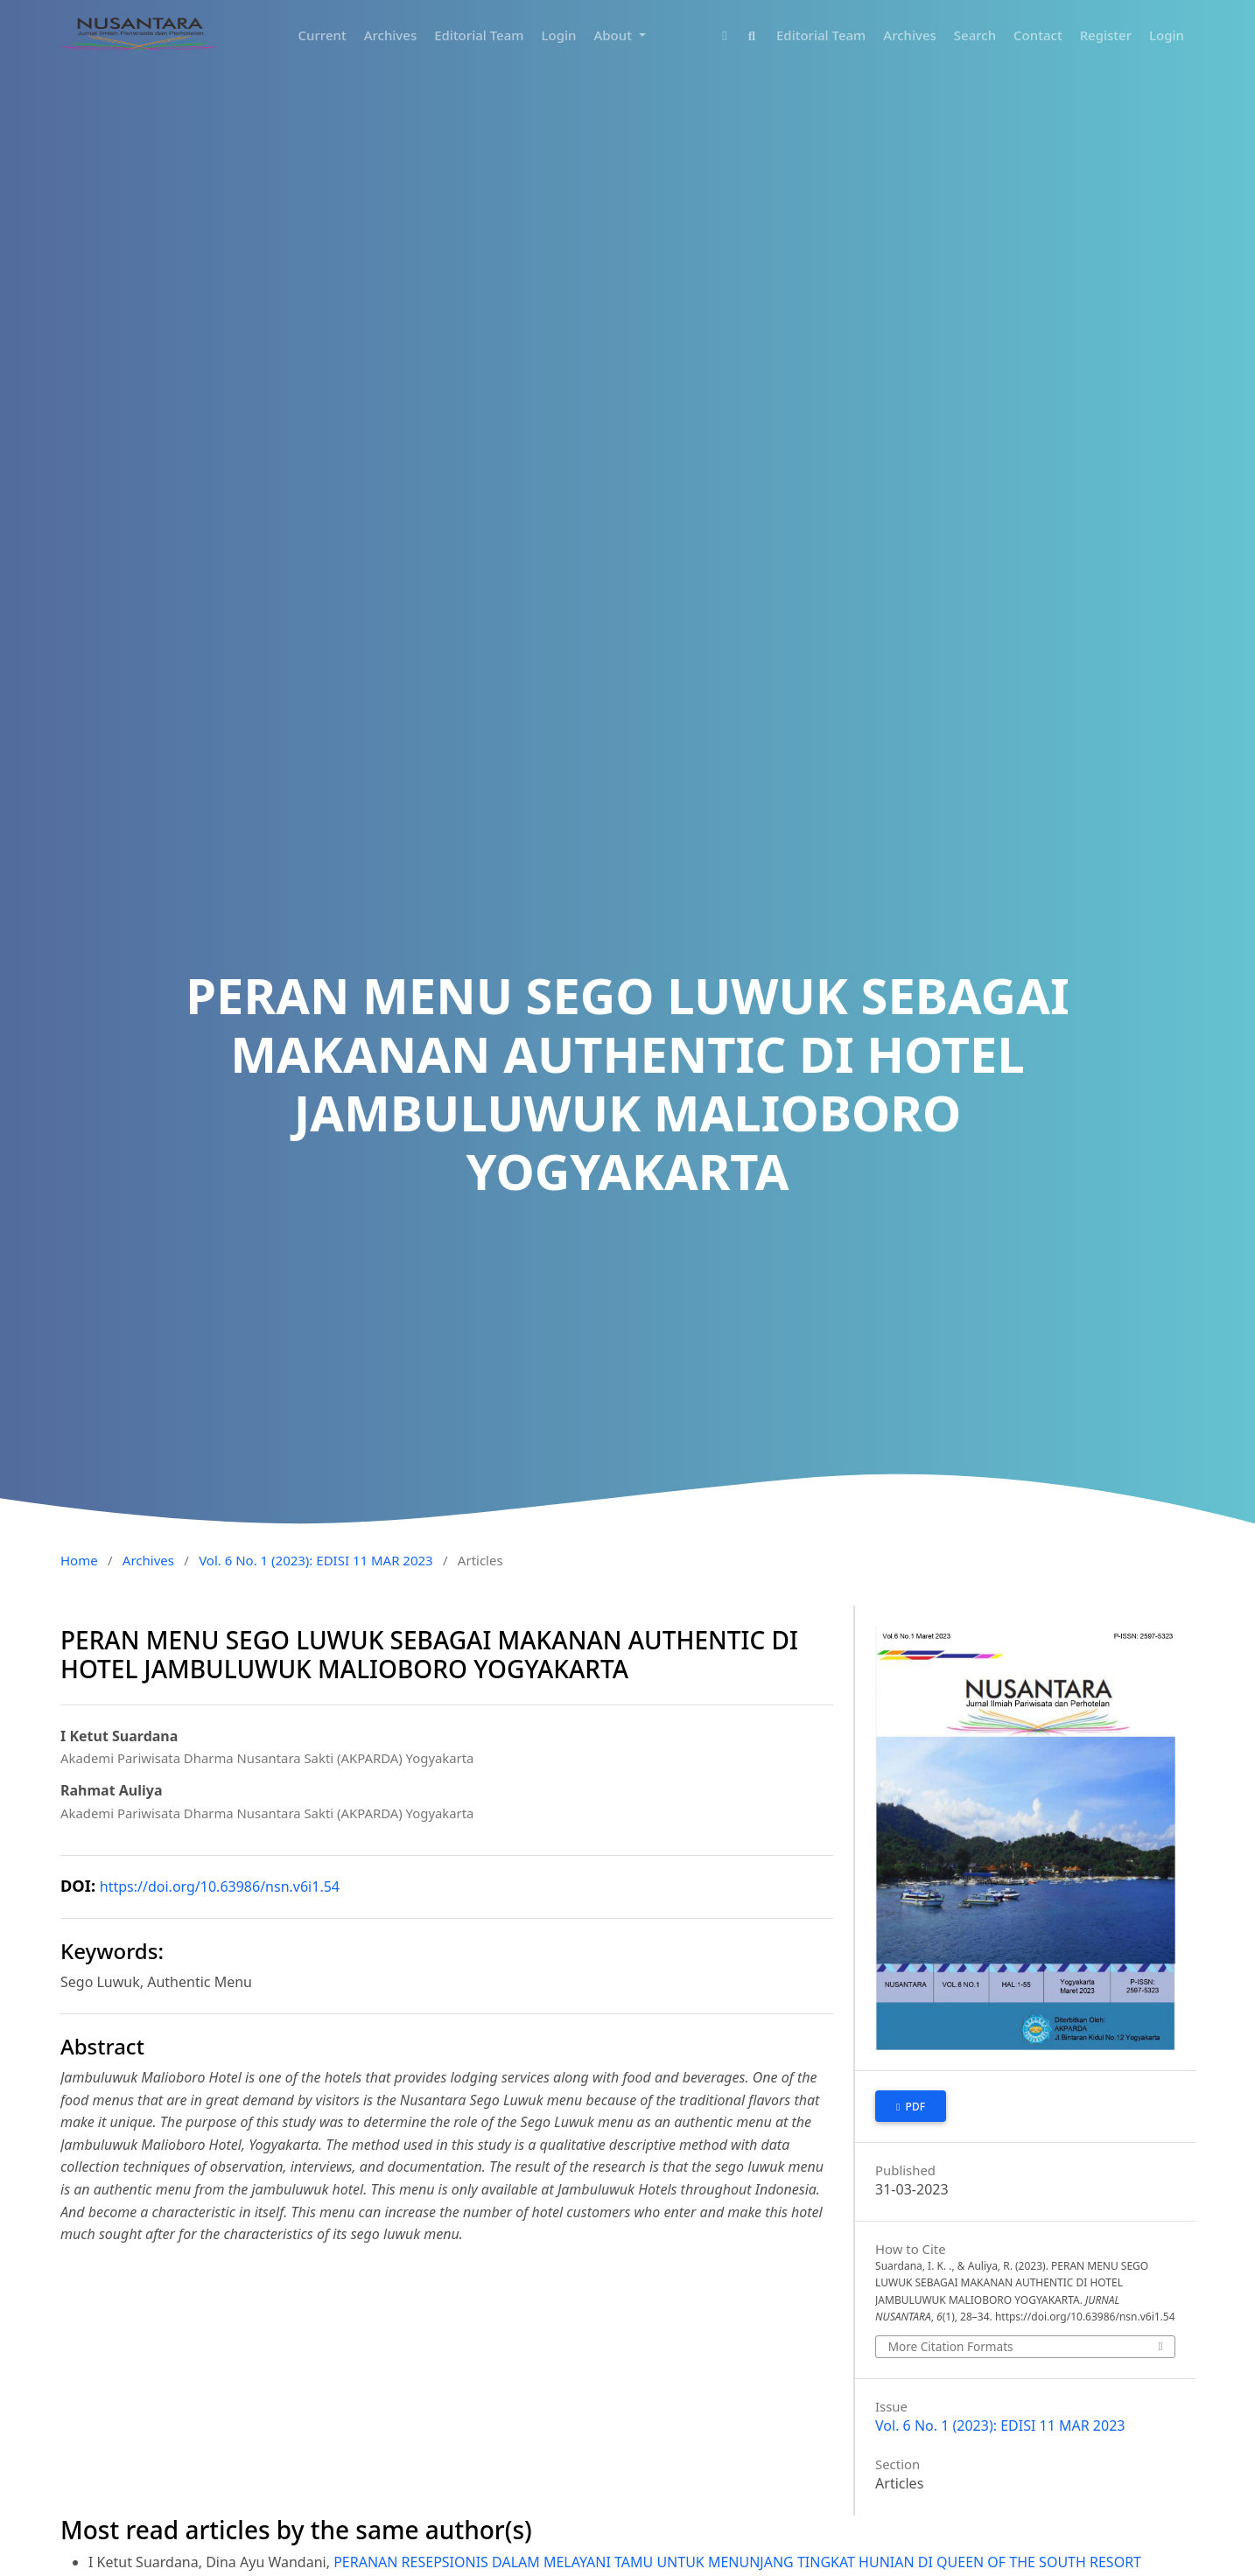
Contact (1037, 35)
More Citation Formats (950, 2346)
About (614, 35)
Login (559, 35)
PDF (913, 2106)
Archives (390, 35)
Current (322, 35)
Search (975, 35)
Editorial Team (478, 35)
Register (1106, 35)
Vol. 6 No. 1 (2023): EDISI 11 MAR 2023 (316, 1560)
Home (79, 1560)
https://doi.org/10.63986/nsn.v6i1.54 (220, 1886)
